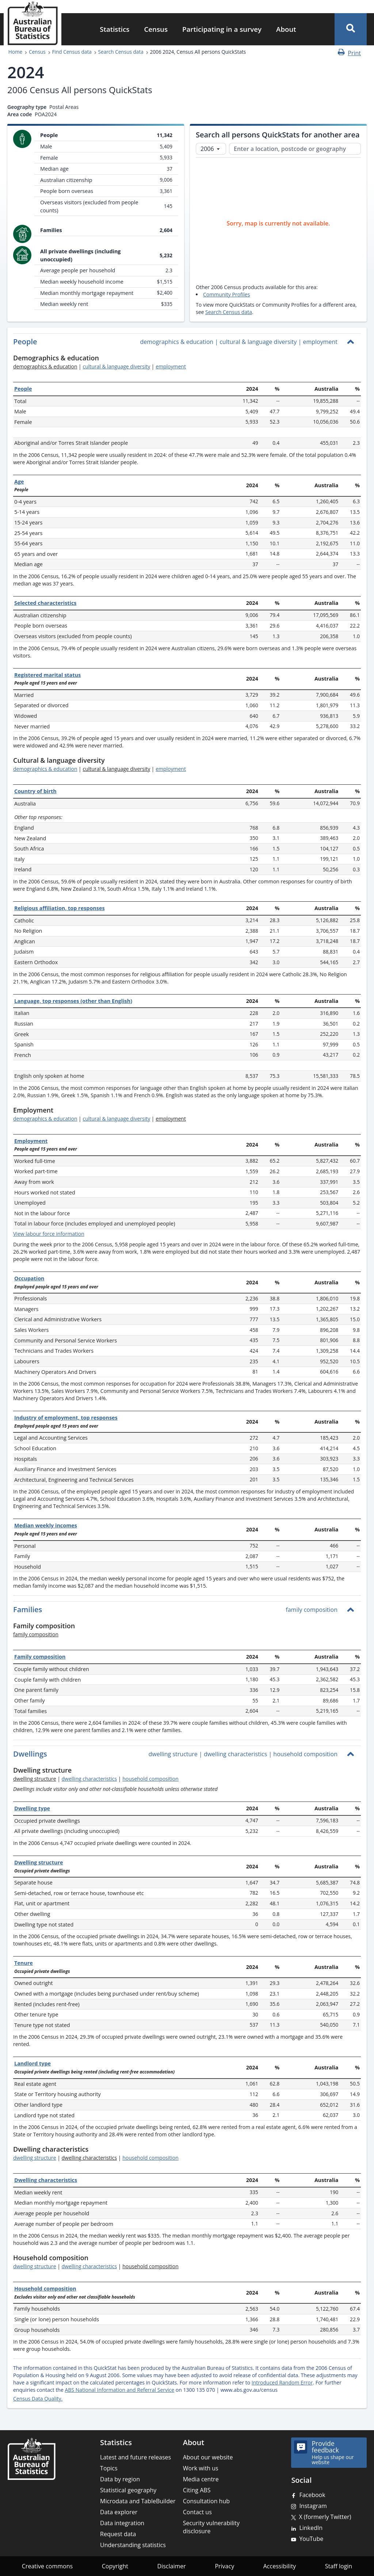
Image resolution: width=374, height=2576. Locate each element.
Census (156, 29)
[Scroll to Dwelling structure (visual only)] (78, 1771)
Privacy (224, 2566)
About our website (208, 2457)
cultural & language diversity (116, 366)
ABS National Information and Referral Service (119, 2389)
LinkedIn (311, 2528)
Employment (30, 1140)
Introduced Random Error (282, 2382)
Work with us (200, 2468)
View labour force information (48, 1233)
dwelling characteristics (89, 1778)
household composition (150, 1778)
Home (15, 51)
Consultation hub (206, 2501)
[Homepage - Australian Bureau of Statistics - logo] (32, 23)
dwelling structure (34, 2157)
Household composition (45, 2288)
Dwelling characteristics (45, 2180)
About (286, 29)
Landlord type (32, 2063)
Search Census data (121, 51)
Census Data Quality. (37, 2398)
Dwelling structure (38, 1862)
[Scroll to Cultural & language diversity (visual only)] (111, 761)
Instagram (313, 2506)
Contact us (197, 2512)
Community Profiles (226, 294)
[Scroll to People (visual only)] (43, 342)
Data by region (120, 2479)
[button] (351, 29)
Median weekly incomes (45, 1525)
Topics (109, 2468)
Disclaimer (171, 2566)
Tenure (23, 1962)
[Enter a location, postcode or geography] (295, 149)
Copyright (115, 2566)
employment (171, 366)
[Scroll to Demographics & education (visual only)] (105, 358)
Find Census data (72, 51)
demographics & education (45, 768)
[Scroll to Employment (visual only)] (59, 1110)
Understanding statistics (133, 2545)
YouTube (311, 2539)
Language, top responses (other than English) (73, 1000)
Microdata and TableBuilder (137, 2501)
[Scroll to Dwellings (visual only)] (53, 1754)
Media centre (201, 2479)
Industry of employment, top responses (66, 1417)
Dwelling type (32, 1808)
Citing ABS (197, 2490)
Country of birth (35, 791)
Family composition (39, 1656)
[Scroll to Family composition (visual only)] (81, 1627)
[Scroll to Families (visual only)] (48, 1610)
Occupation (29, 1278)
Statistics (114, 29)
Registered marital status (47, 674)
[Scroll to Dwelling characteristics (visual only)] (94, 2150)
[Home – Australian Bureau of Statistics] (31, 2458)
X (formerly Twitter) (325, 2517)
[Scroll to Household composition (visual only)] (94, 2258)
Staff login (338, 2566)
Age (19, 481)
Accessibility (279, 2566)
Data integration (122, 2523)
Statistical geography (128, 2490)
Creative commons (47, 2566)
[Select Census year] (211, 149)
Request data (118, 2534)
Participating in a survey (222, 29)
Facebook (312, 2495)
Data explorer (118, 2512)
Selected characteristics (45, 602)
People (23, 388)
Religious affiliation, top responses (59, 908)
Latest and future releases (135, 2457)
